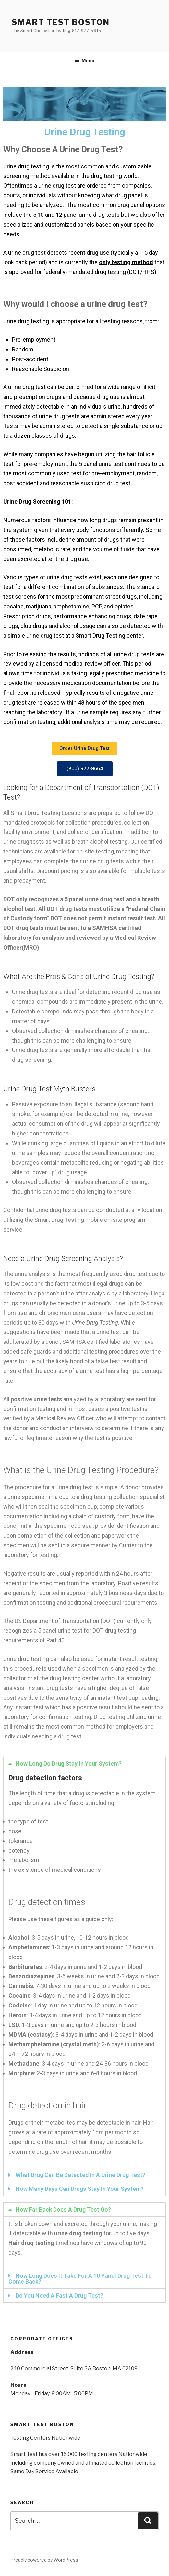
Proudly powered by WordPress (44, 2560)
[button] (84, 748)
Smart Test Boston (61, 22)
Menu (84, 60)
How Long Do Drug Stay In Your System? (69, 1763)
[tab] (84, 1764)
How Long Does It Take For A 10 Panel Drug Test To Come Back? (80, 2278)
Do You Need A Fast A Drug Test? (59, 2295)
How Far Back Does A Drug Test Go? (63, 2209)
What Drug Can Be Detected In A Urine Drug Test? (80, 2174)
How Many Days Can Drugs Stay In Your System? (80, 2188)
